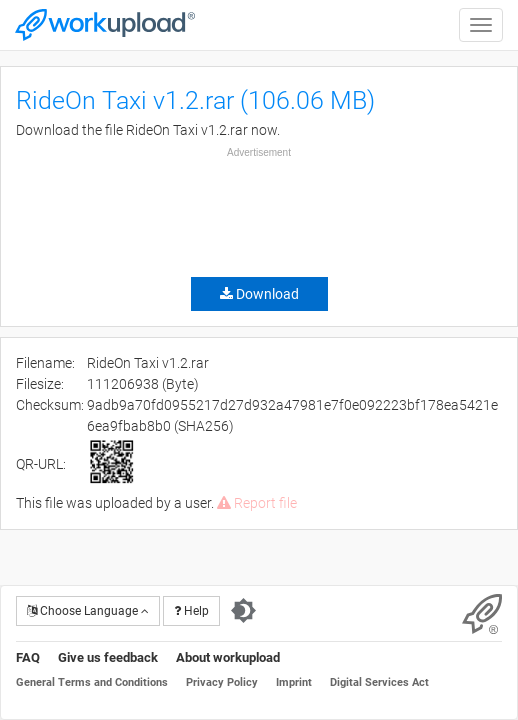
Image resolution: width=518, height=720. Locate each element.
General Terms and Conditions (92, 682)
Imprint (294, 682)
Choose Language (88, 611)
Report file (257, 503)
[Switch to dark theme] (243, 611)
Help (191, 611)
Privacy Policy (222, 682)
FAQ (28, 657)
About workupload (228, 657)
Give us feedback (108, 657)
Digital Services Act (379, 682)
